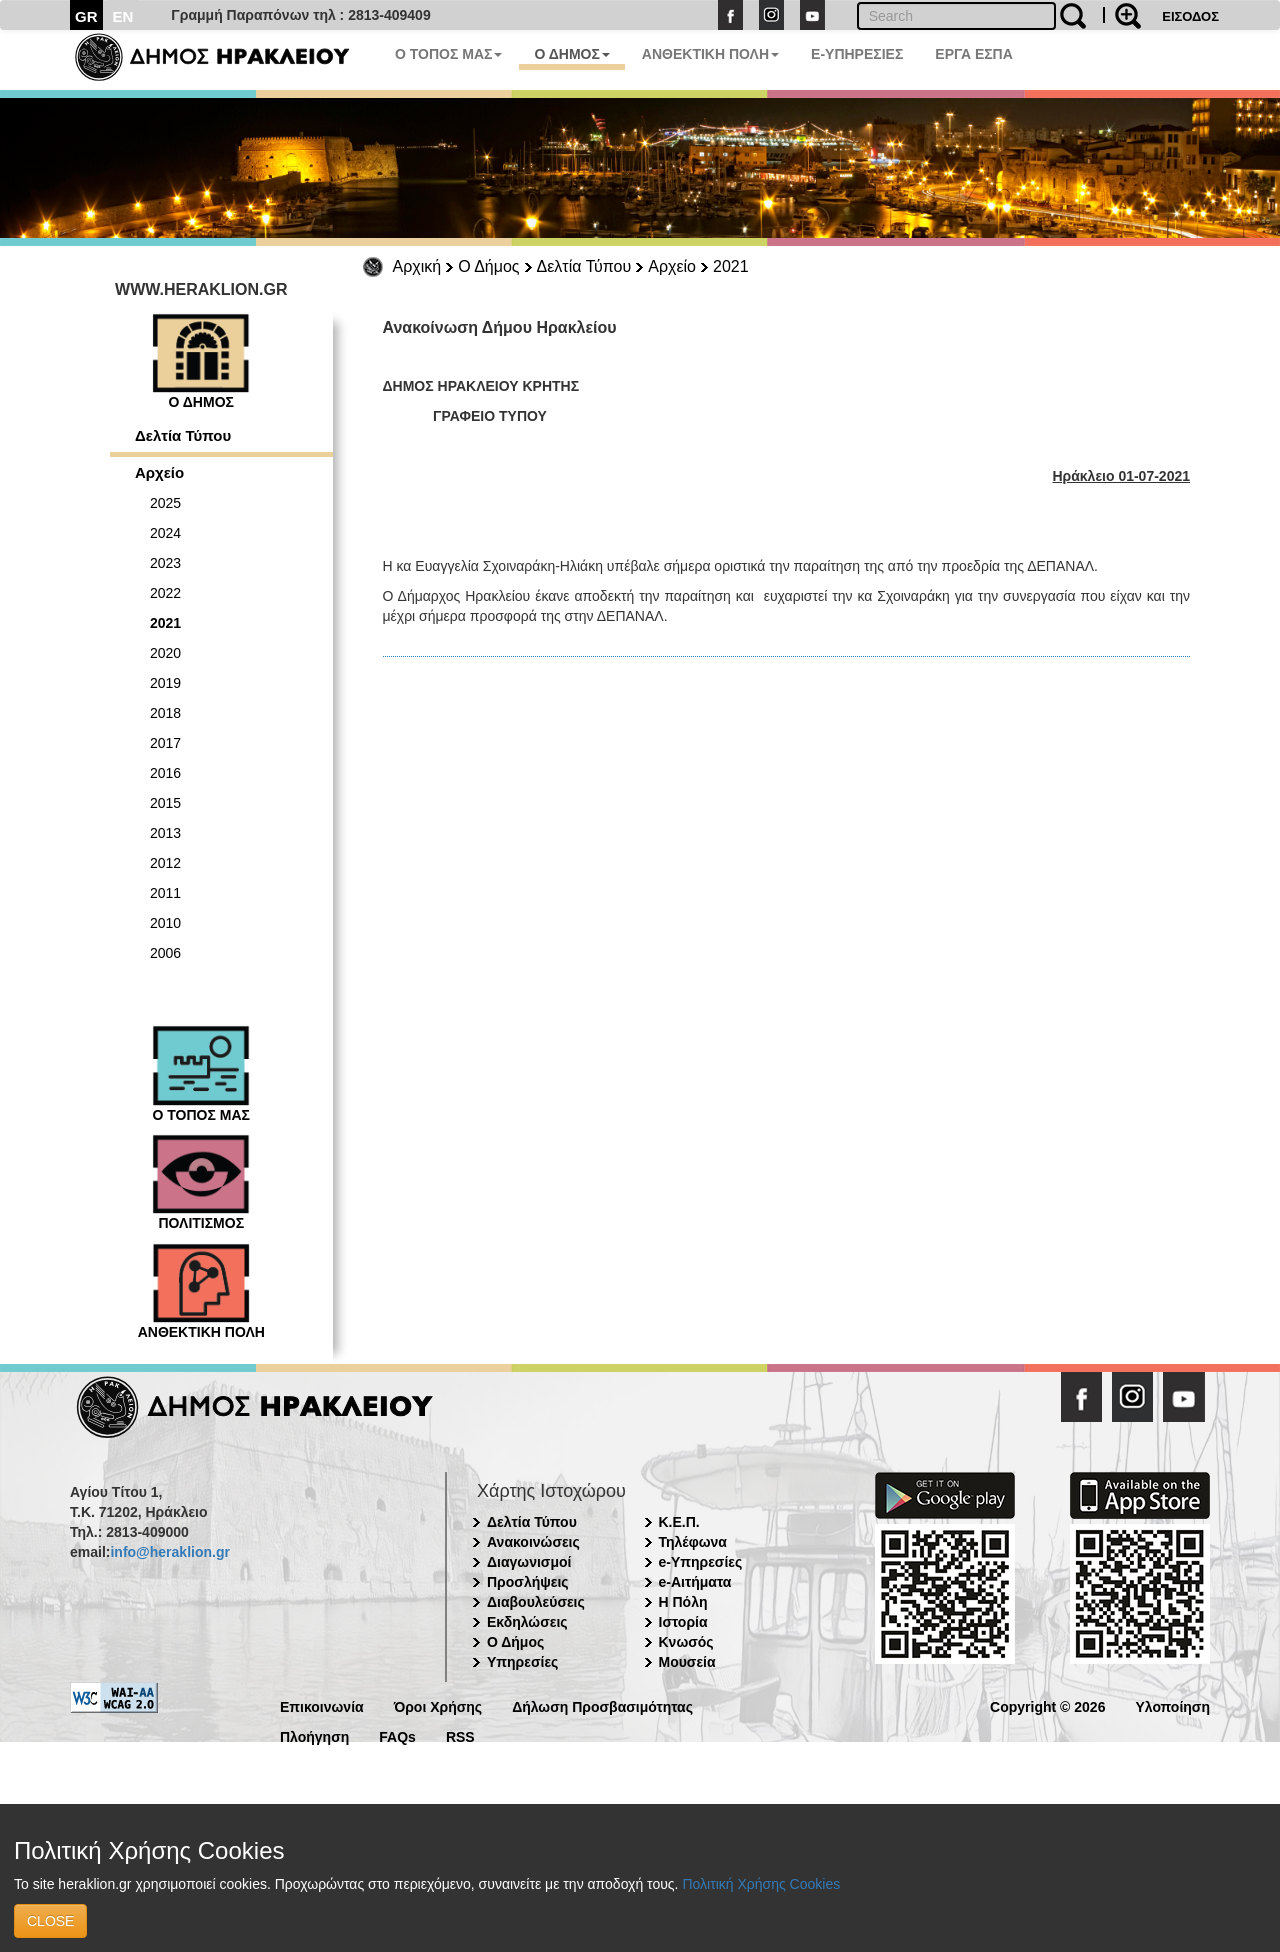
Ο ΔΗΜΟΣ (571, 54)
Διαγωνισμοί (529, 1562)
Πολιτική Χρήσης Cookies (761, 1884)
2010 (165, 923)
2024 (165, 533)
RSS (460, 1735)
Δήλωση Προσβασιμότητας (602, 1705)
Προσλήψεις (528, 1582)
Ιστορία (683, 1622)
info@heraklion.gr (169, 1552)
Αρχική (417, 266)
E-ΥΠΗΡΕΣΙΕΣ (857, 54)
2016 (165, 773)
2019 (165, 683)
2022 (165, 593)
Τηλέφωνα (693, 1542)
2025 (165, 503)
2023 (165, 563)
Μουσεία (687, 1662)
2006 (165, 953)
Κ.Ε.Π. (679, 1522)
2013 (165, 833)
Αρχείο (672, 266)
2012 (165, 863)
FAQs (397, 1735)
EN (123, 16)
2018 (165, 713)
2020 (165, 653)
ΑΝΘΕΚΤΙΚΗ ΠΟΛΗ (710, 54)
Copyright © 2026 (1047, 1705)
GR (86, 16)
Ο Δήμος (488, 266)
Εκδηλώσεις (527, 1622)
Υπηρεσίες (522, 1662)
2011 (165, 893)
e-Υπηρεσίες (701, 1562)
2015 (165, 803)
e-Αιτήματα (695, 1582)
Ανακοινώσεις (533, 1542)
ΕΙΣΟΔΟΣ (1190, 16)
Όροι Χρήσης (438, 1705)
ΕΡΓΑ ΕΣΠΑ (974, 54)
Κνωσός (686, 1642)
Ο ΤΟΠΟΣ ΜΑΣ (448, 54)
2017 (165, 743)
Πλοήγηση (314, 1735)
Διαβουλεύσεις (536, 1602)
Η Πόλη (683, 1602)
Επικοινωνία (322, 1705)
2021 (731, 266)
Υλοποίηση (1172, 1705)
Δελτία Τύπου (584, 266)
